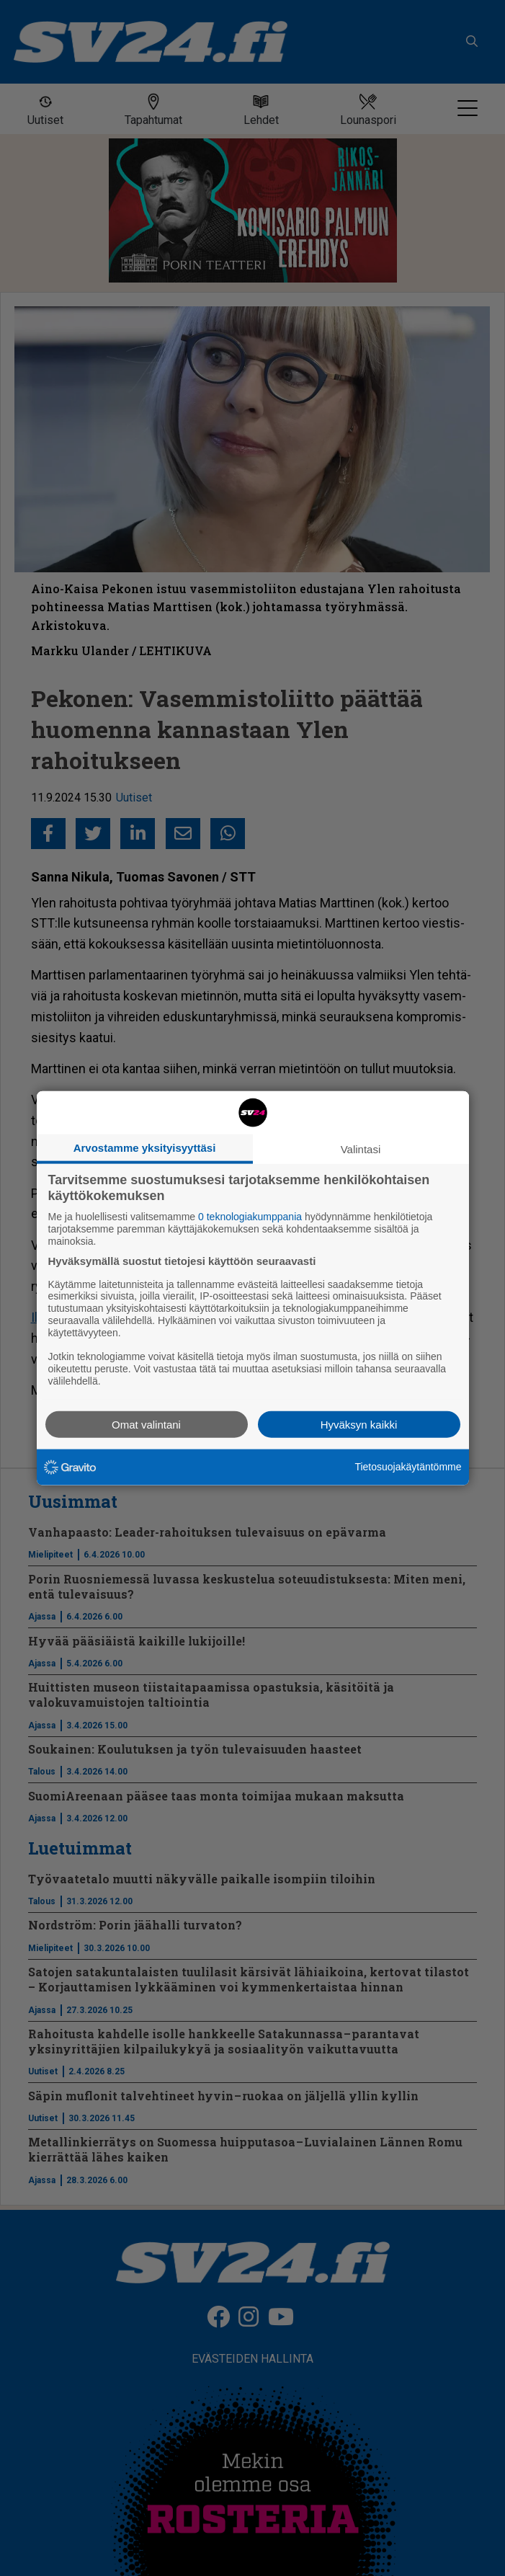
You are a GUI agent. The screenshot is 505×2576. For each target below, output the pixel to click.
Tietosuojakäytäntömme (407, 1467)
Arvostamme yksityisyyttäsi (144, 1148)
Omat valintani (146, 1424)
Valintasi (361, 1149)
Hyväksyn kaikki (359, 1424)
